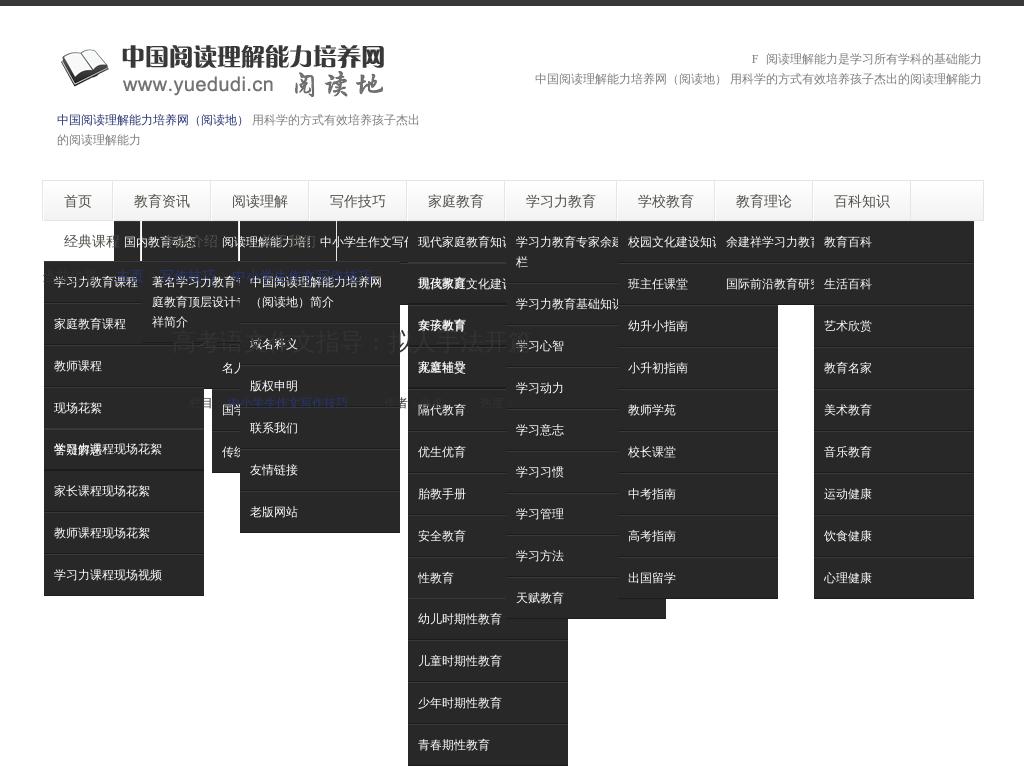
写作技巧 (188, 275)
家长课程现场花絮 (102, 490)
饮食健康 (848, 535)
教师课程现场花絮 (102, 532)
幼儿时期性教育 (460, 618)
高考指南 (652, 535)
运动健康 (848, 493)
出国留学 (652, 577)
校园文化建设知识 (676, 241)
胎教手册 (442, 493)
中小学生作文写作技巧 (380, 241)
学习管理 (540, 513)
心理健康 (848, 577)
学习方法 (540, 555)
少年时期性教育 (460, 702)
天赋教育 (540, 597)
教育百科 (848, 241)
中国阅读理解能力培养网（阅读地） (153, 119)
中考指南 (652, 493)
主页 (130, 275)
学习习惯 (540, 471)
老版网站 (274, 511)
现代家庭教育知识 (466, 241)
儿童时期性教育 (460, 660)
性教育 (436, 577)
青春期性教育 (454, 744)
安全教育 (442, 535)
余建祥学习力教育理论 (786, 241)
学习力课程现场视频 (108, 574)
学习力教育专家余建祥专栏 (582, 251)
